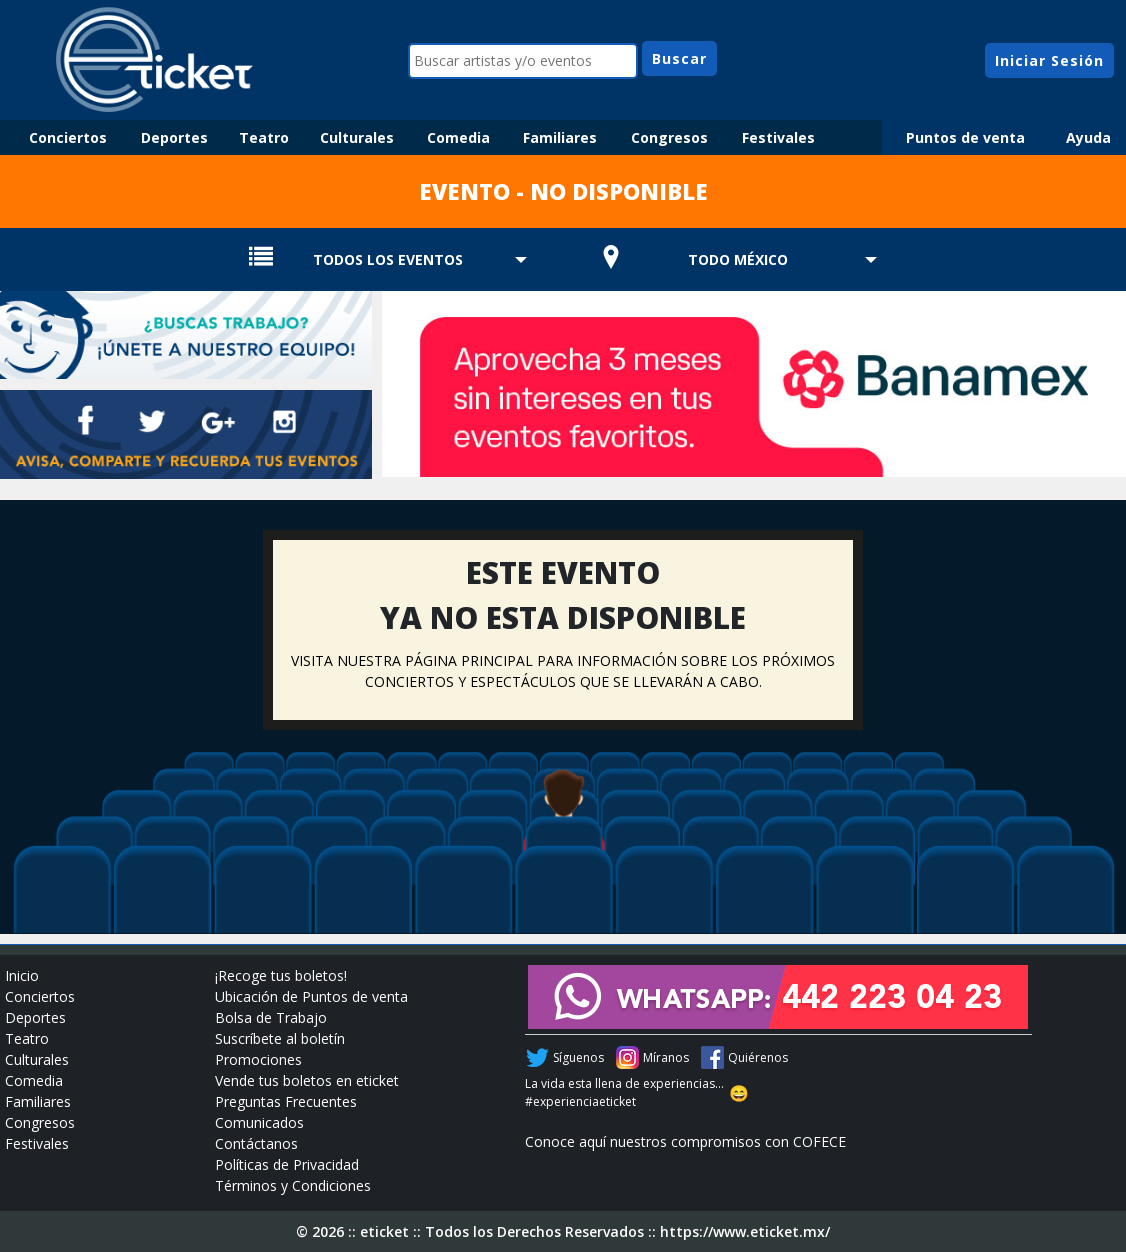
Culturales (357, 137)
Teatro (264, 137)
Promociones (258, 1059)
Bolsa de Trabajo (271, 1017)
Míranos (666, 1057)
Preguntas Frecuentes (286, 1101)
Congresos (669, 137)
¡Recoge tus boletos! (281, 975)
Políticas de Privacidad (287, 1164)
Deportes (174, 137)
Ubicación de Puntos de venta (311, 996)
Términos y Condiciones (293, 1185)
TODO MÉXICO (738, 259)
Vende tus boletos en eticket (307, 1080)
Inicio (22, 975)
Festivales (778, 137)
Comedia (458, 137)
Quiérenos (758, 1057)
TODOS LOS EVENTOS (388, 259)
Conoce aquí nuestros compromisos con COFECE (685, 1141)
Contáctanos (256, 1143)
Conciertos (68, 137)
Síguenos (578, 1057)
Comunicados (259, 1122)
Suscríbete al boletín (280, 1038)
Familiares (560, 137)
